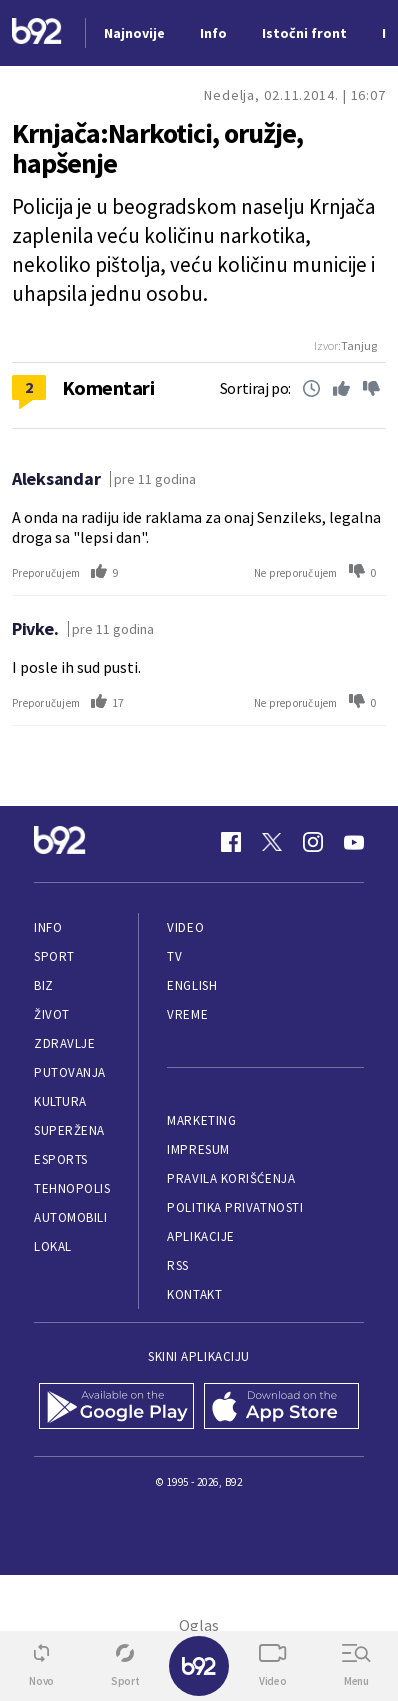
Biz (44, 985)
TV (174, 956)
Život (52, 1014)
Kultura (60, 1101)
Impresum (198, 1149)
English (192, 985)
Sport (54, 956)
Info (48, 927)
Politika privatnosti (235, 1207)
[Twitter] (272, 842)
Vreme (187, 1014)
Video (185, 927)
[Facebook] (231, 842)
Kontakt (194, 1294)
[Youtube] (354, 842)
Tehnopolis (72, 1188)
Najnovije (134, 33)
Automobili (70, 1217)
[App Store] (281, 1408)
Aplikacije (200, 1236)
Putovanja (70, 1072)
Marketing (201, 1120)
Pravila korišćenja (231, 1178)
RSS (178, 1265)
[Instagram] (313, 842)
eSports (61, 1159)
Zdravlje (64, 1043)
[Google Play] (116, 1408)
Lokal (53, 1246)
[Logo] (37, 33)
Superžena (69, 1130)
